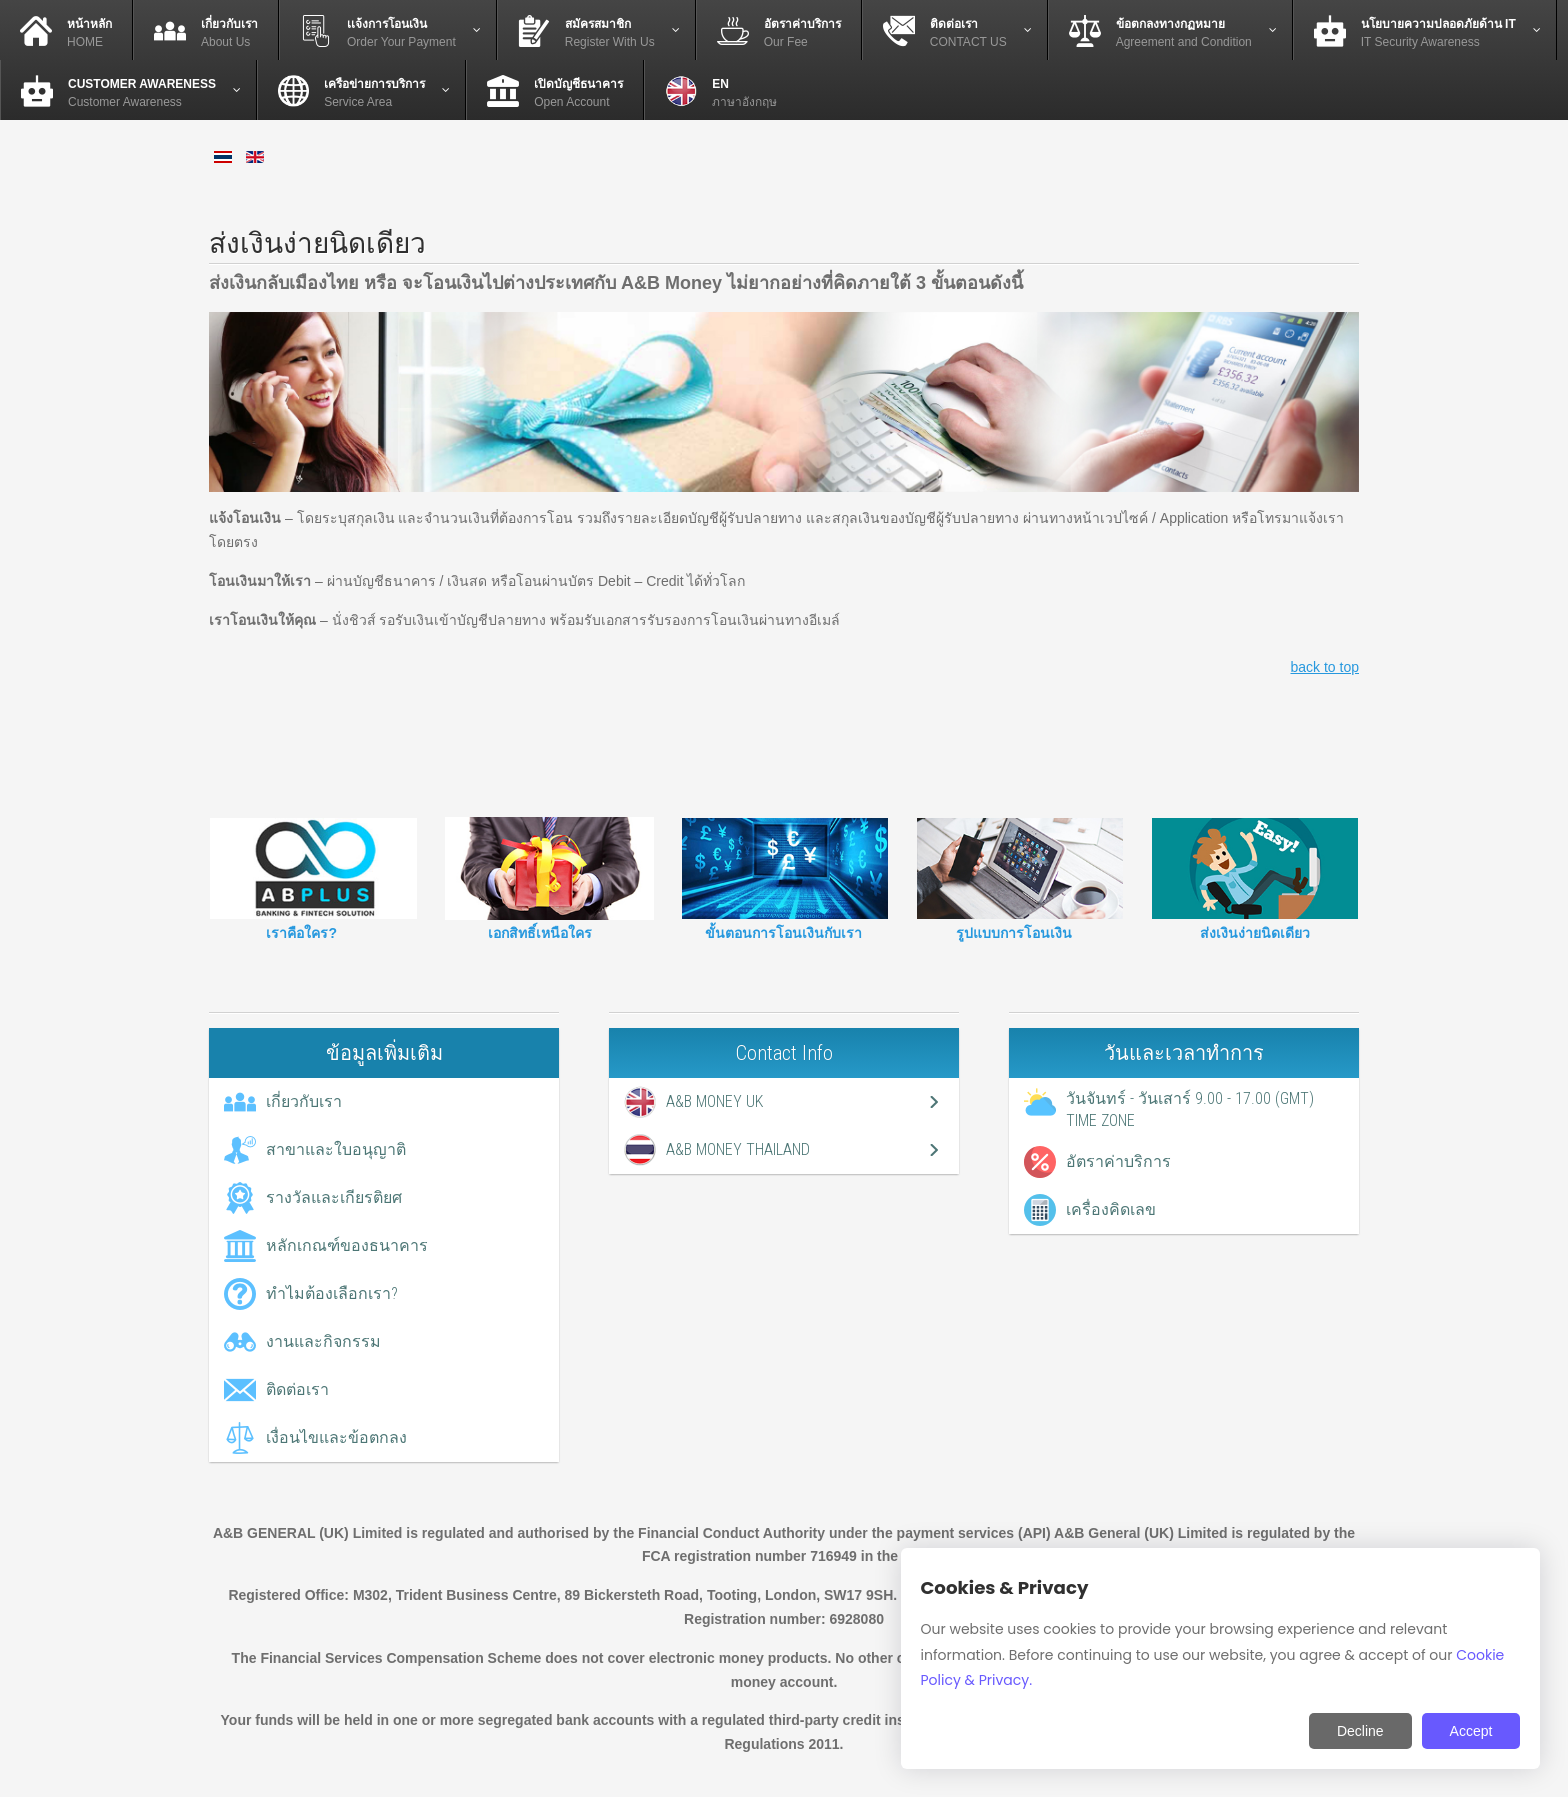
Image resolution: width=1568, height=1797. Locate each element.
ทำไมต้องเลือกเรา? (332, 1293)
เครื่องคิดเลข (1111, 1209)
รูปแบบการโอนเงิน (1014, 933)
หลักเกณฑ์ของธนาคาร (347, 1245)
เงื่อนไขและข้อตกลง (336, 1437)
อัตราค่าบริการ (1118, 1161)
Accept (1471, 1731)
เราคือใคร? (301, 933)
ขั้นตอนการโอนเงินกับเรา (783, 933)
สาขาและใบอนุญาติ (336, 1149)
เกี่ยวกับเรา (304, 1101)
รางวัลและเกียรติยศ (334, 1197)
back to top (1325, 667)
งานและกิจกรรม (323, 1341)
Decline (1360, 1731)
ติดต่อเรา (297, 1389)
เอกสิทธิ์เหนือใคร (540, 933)
